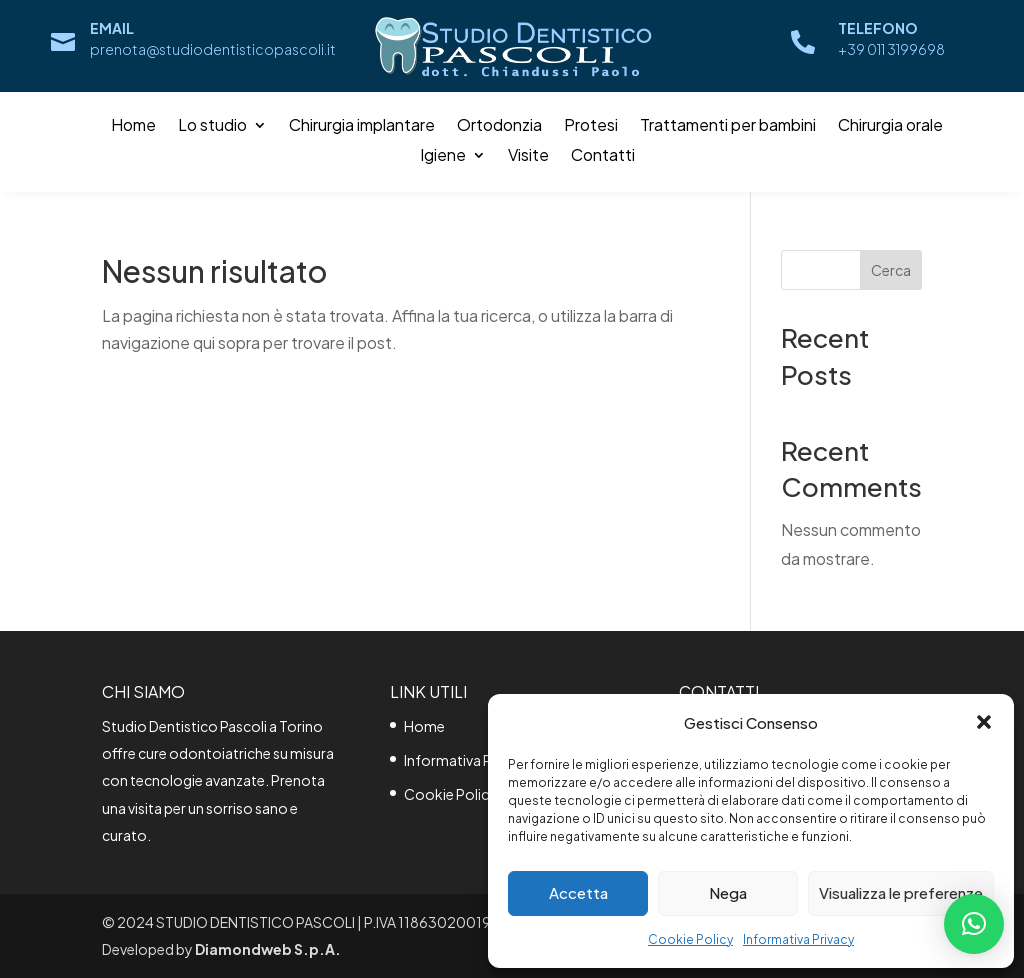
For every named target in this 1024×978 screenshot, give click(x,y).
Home (133, 126)
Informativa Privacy (798, 939)
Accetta (578, 892)
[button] (984, 722)
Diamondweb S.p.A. (268, 949)
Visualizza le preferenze (901, 892)
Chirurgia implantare (362, 126)
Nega (728, 892)
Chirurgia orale (890, 126)
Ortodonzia (499, 126)
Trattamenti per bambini (728, 126)
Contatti (603, 156)
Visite (528, 156)
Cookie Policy (690, 939)
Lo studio (212, 126)
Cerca (891, 270)
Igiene (443, 156)
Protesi (591, 126)
